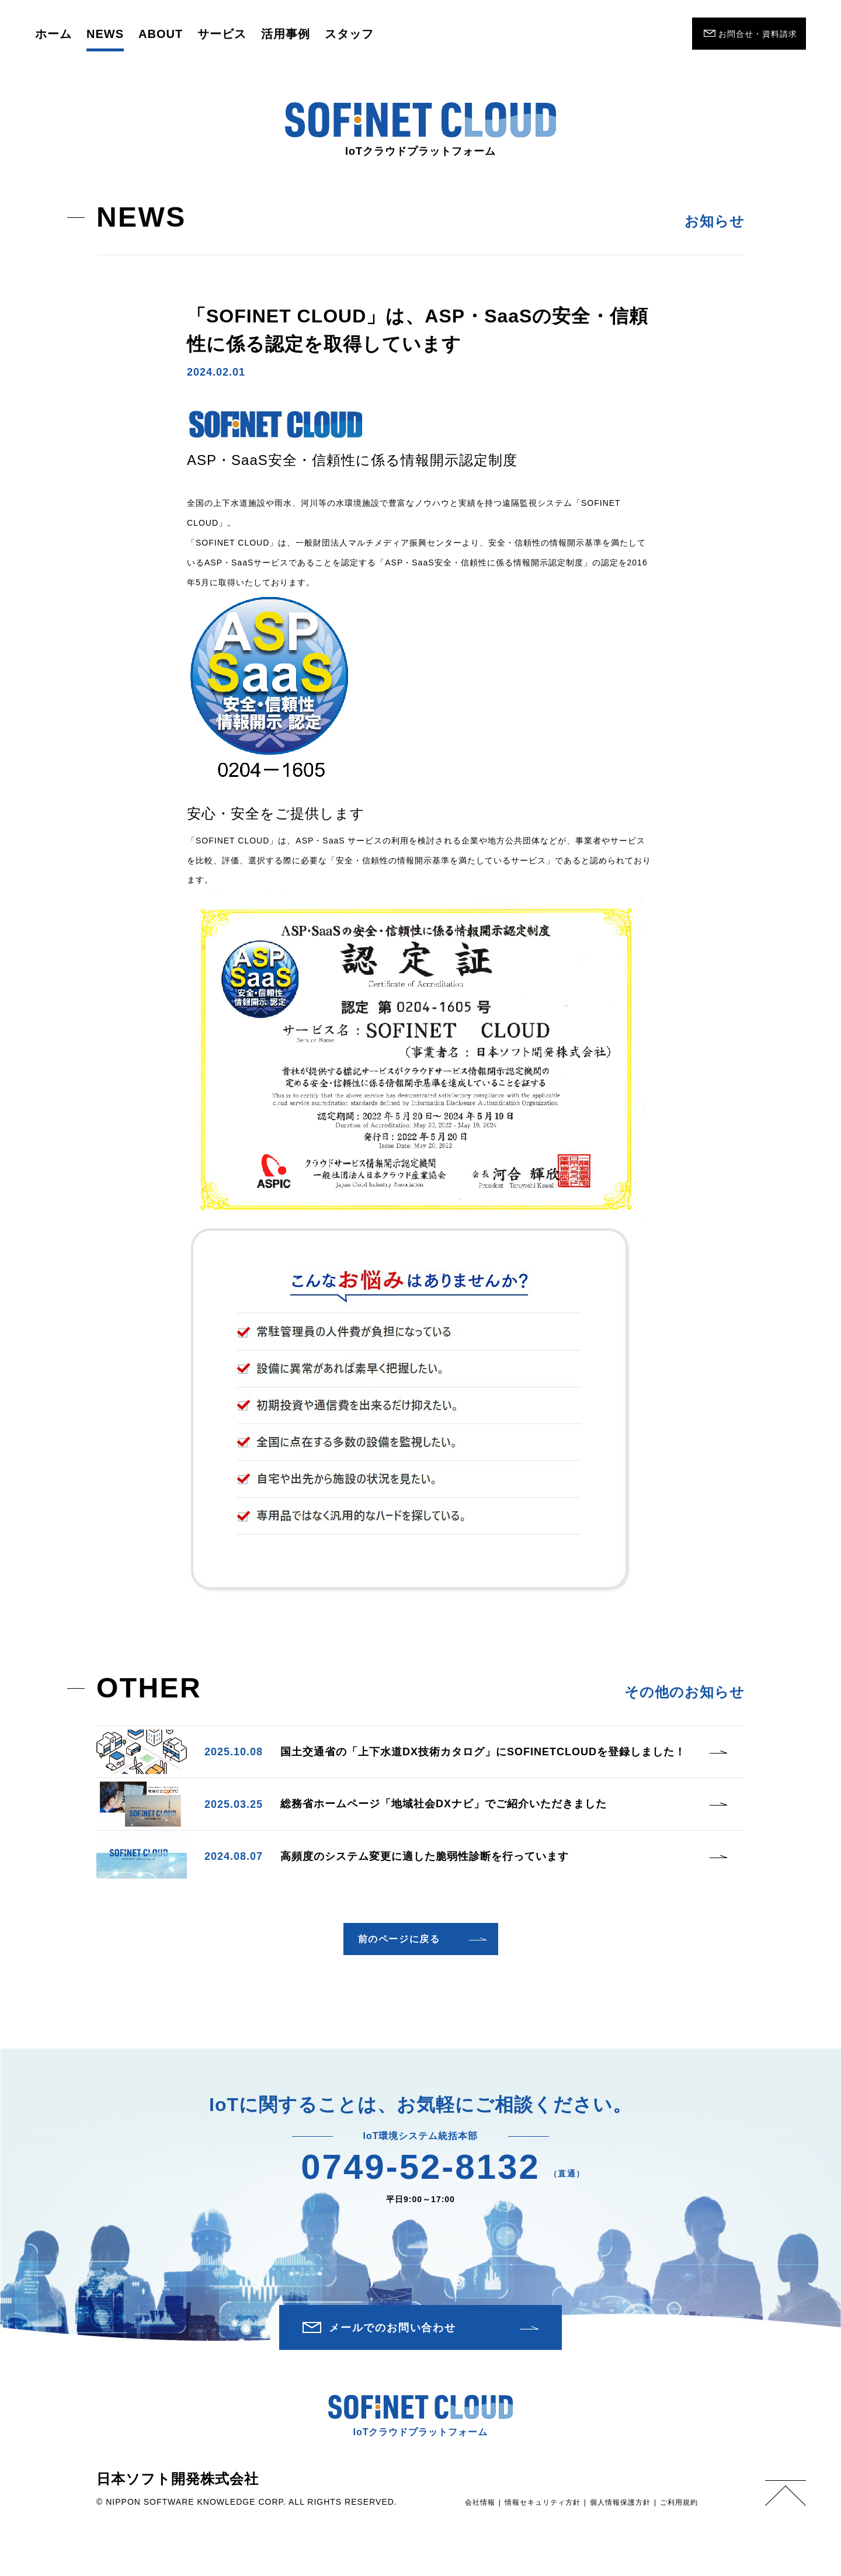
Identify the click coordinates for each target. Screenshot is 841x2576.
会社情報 (480, 2502)
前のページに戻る (399, 1939)
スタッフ (349, 34)
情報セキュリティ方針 (543, 2502)
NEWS (105, 34)
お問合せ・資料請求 (757, 34)
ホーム (53, 34)
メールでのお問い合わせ (392, 2328)
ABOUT (160, 34)
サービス (221, 34)
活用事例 (285, 34)
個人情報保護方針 (620, 2502)
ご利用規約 (679, 2502)
